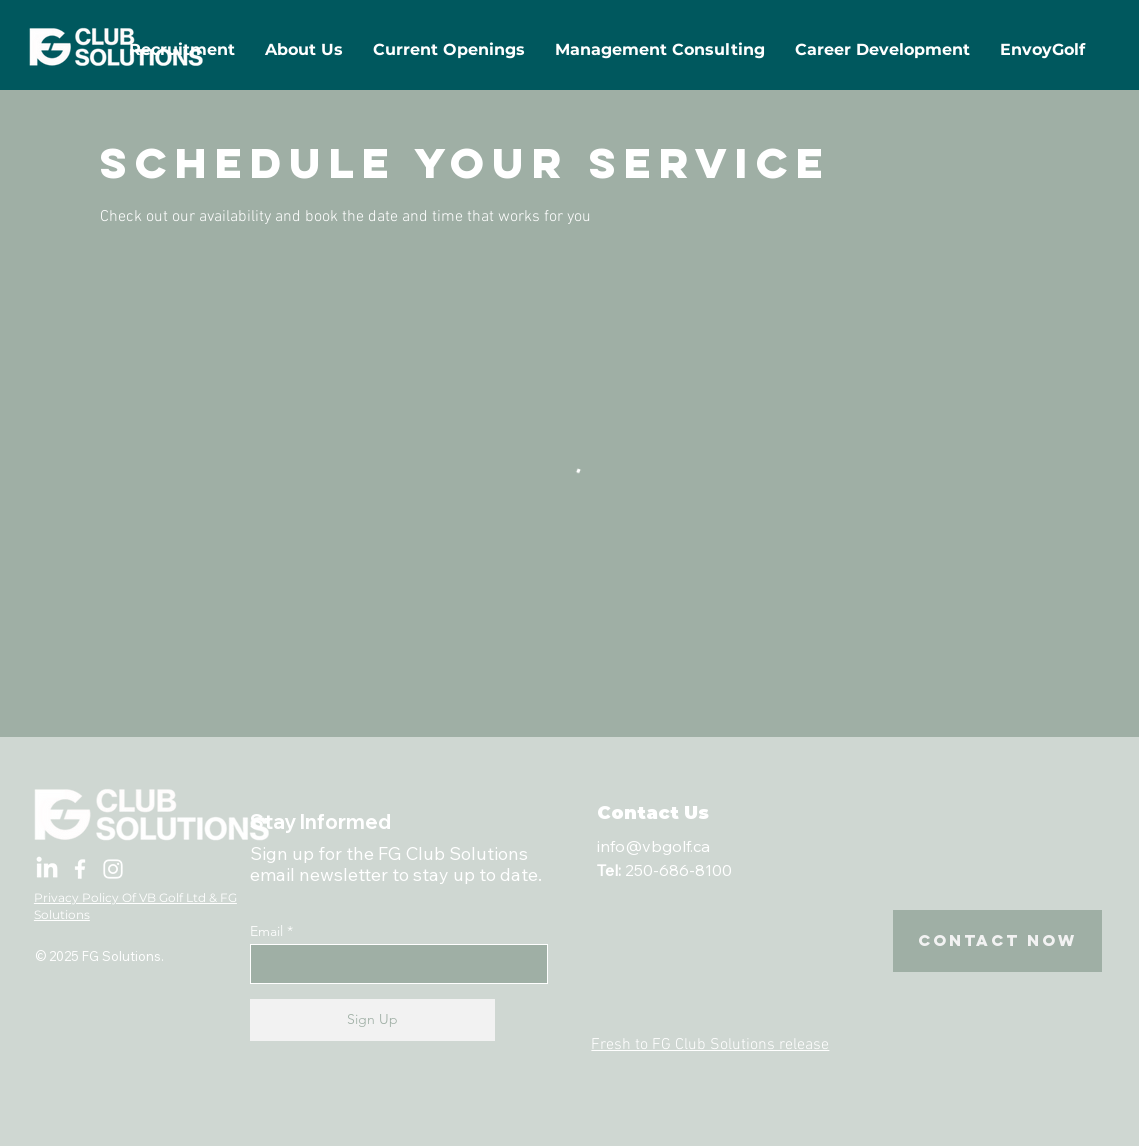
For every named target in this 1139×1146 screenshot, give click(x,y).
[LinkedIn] (47, 869)
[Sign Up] (372, 1020)
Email (266, 931)
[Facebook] (80, 869)
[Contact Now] (997, 941)
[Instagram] (113, 869)
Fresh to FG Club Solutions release (710, 1045)
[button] (449, 50)
